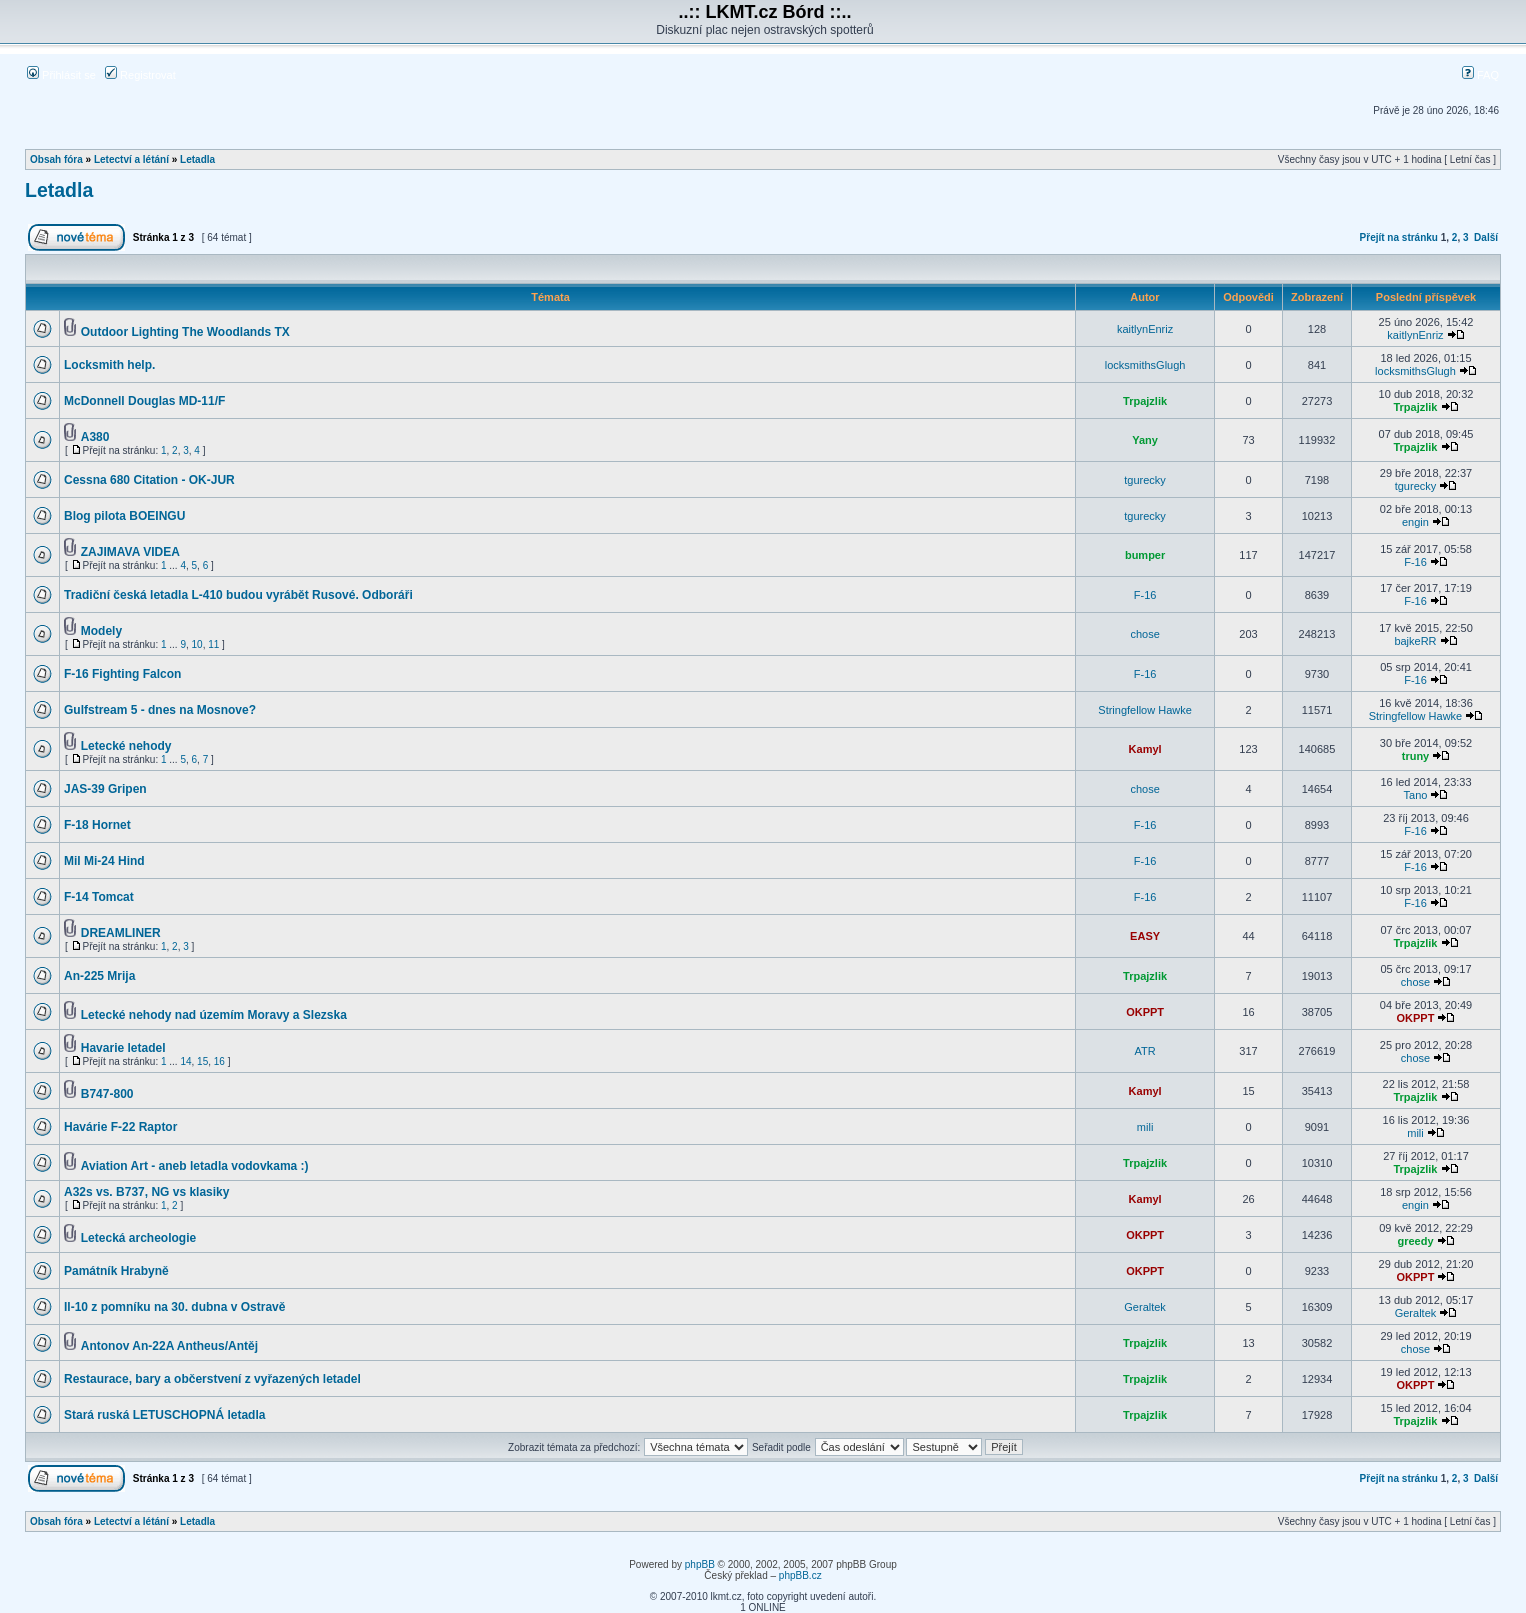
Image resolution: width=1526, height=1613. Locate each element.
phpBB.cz (800, 1575)
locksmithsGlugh (1145, 365)
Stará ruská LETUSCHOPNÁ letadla (164, 1415)
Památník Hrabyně (116, 1271)
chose (1144, 634)
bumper (1145, 555)
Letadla (197, 159)
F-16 (1415, 562)
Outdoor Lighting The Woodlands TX (185, 332)
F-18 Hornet (97, 825)
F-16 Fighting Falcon (122, 674)
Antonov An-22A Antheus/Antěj (169, 1346)
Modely (101, 631)
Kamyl (1145, 749)
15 (202, 1061)
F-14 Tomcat (99, 897)
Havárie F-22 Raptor (120, 1127)
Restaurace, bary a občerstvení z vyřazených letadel (212, 1379)
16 (219, 1061)
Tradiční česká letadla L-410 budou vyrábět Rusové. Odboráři (238, 595)
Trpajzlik (1145, 401)
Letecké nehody (126, 746)
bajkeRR (1415, 641)
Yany (1145, 440)
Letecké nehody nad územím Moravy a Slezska (214, 1015)
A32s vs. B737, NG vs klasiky (146, 1192)
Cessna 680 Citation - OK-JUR (149, 480)
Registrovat (140, 75)
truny (1416, 756)
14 (185, 1061)
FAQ (1480, 75)
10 (197, 644)
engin (1415, 522)
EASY (1145, 936)
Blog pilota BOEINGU (124, 516)
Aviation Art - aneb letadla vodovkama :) (195, 1166)
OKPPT (1145, 1012)
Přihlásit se (61, 75)
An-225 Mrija (99, 976)
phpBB (700, 1564)
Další (1486, 237)
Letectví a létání (131, 159)
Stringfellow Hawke (1145, 710)
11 (213, 644)
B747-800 (107, 1094)
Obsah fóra (56, 159)
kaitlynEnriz (1145, 329)
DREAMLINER (121, 933)
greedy (1415, 1241)
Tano (1416, 795)
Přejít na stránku (1399, 237)
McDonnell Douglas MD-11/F (144, 401)
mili (1145, 1127)
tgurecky (1145, 480)
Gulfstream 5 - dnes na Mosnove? (160, 710)
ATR (1145, 1051)
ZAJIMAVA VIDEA (130, 552)
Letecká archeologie (138, 1238)
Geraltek (1145, 1307)
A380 (95, 437)
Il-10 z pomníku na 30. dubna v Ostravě (174, 1307)
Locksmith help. (109, 365)
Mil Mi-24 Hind (104, 861)
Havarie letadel (123, 1048)
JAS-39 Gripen (105, 789)
